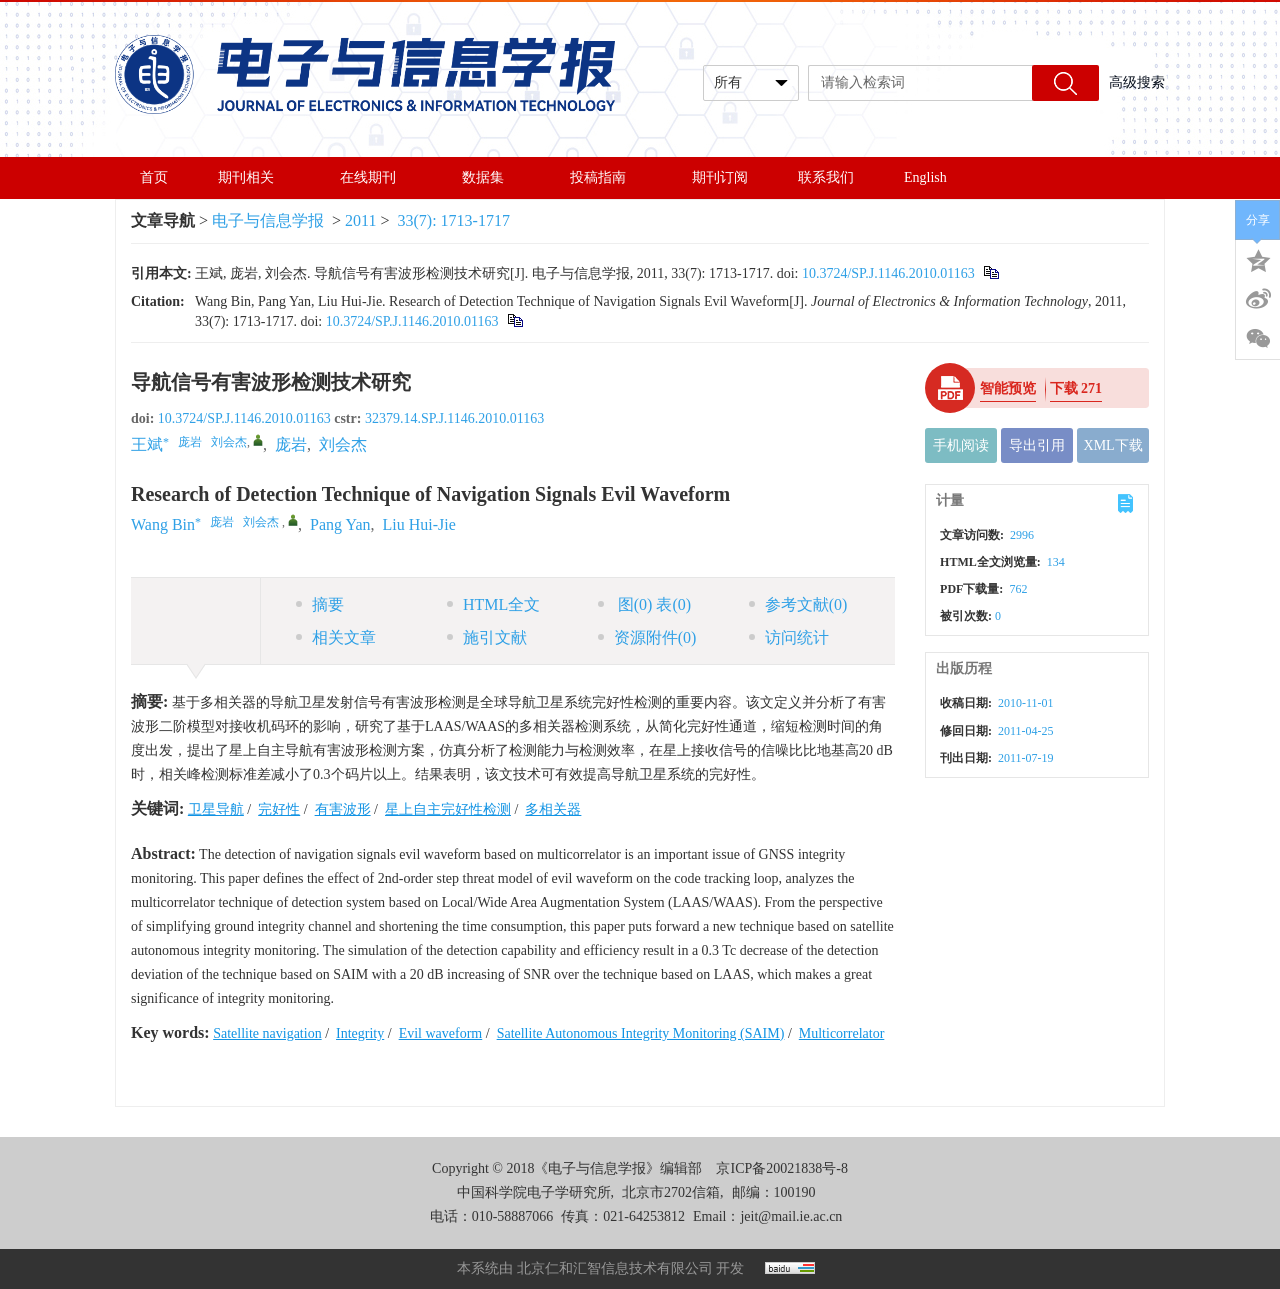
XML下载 (1113, 445)
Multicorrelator (842, 1033)
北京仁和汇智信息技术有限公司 (615, 1268)
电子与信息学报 (268, 220)
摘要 (320, 604)
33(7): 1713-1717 (454, 220)
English (925, 177)
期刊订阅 (720, 177)
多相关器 (553, 809)
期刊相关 (254, 177)
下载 (1076, 388)
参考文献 (798, 604)
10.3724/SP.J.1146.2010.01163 (888, 273)
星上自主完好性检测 (448, 809)
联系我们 (826, 177)
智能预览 (1008, 388)
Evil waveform (441, 1033)
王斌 (147, 444)
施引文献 (487, 637)
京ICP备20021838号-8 (781, 1168)
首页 (154, 177)
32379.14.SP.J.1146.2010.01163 (454, 418)
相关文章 (336, 637)
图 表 (644, 604)
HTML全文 (493, 604)
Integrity (360, 1033)
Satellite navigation (267, 1033)
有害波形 (343, 809)
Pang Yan (340, 524)
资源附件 (647, 637)
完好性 (279, 809)
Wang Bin (163, 524)
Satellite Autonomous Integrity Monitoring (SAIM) (641, 1033)
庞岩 (291, 444)
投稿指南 (606, 177)
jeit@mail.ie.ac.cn (791, 1216)
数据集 (491, 177)
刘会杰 (343, 444)
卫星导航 (216, 809)
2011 (360, 220)
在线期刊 (376, 177)
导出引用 (1037, 445)
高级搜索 (1137, 82)
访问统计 (789, 637)
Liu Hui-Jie (419, 524)
